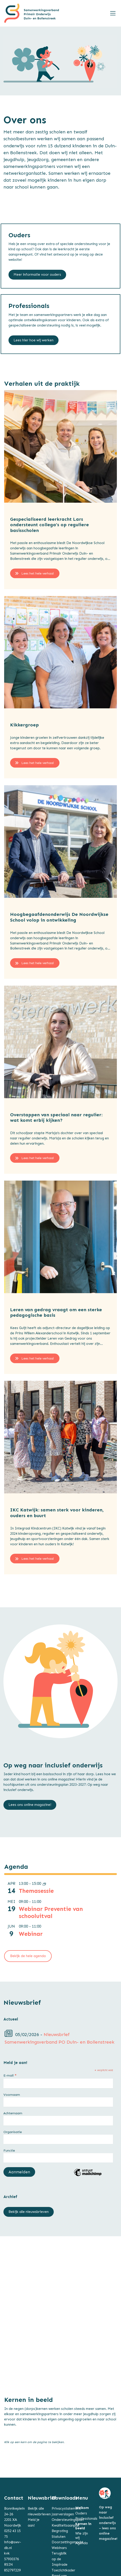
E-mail (10, 2075)
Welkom (82, 2508)
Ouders (81, 2513)
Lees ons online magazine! (29, 1805)
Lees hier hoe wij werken (33, 340)
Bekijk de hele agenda (28, 1956)
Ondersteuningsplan (68, 2520)
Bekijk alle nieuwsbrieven (28, 2212)
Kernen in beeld (83, 2526)
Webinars (59, 2548)
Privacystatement (66, 2508)
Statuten (58, 2537)
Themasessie (36, 1890)
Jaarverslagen (63, 2514)
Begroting (60, 2531)
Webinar (31, 1933)
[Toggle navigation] (113, 13)
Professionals (84, 2519)
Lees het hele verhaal (34, 573)
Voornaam (11, 2095)
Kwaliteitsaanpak (65, 2525)
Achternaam (12, 2113)
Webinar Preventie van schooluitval (51, 1912)
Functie (9, 2151)
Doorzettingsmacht (67, 2542)
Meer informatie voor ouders (37, 274)
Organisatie (12, 2132)
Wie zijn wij (81, 2535)
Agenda (81, 2543)
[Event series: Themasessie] (44, 1883)
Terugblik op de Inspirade (60, 2559)
